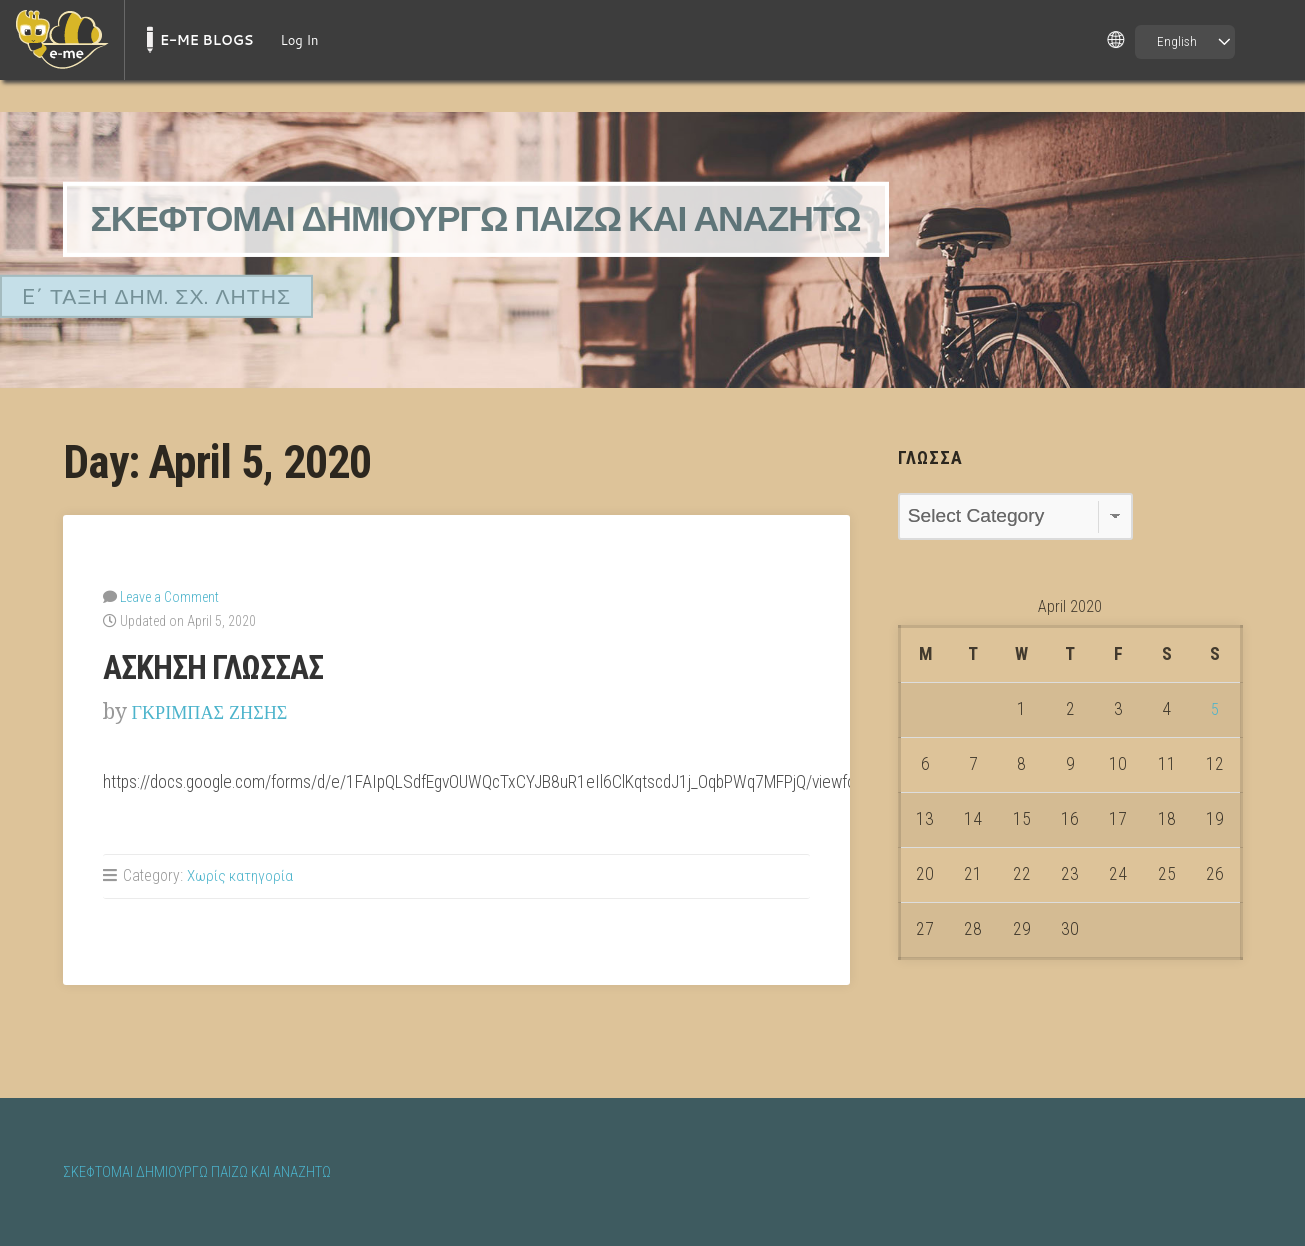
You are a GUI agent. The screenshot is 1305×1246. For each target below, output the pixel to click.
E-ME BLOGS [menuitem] (206, 40)
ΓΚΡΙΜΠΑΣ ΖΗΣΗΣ (222, 710)
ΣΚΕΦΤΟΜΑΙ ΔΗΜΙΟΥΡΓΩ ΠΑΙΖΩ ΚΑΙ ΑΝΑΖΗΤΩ (512, 218)
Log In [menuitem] (299, 40)
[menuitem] (62, 40)
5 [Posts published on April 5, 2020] (1215, 709)
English (1177, 41)
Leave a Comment (169, 596)
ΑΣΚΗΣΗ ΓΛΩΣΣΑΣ (222, 666)
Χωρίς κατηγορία (241, 874)
